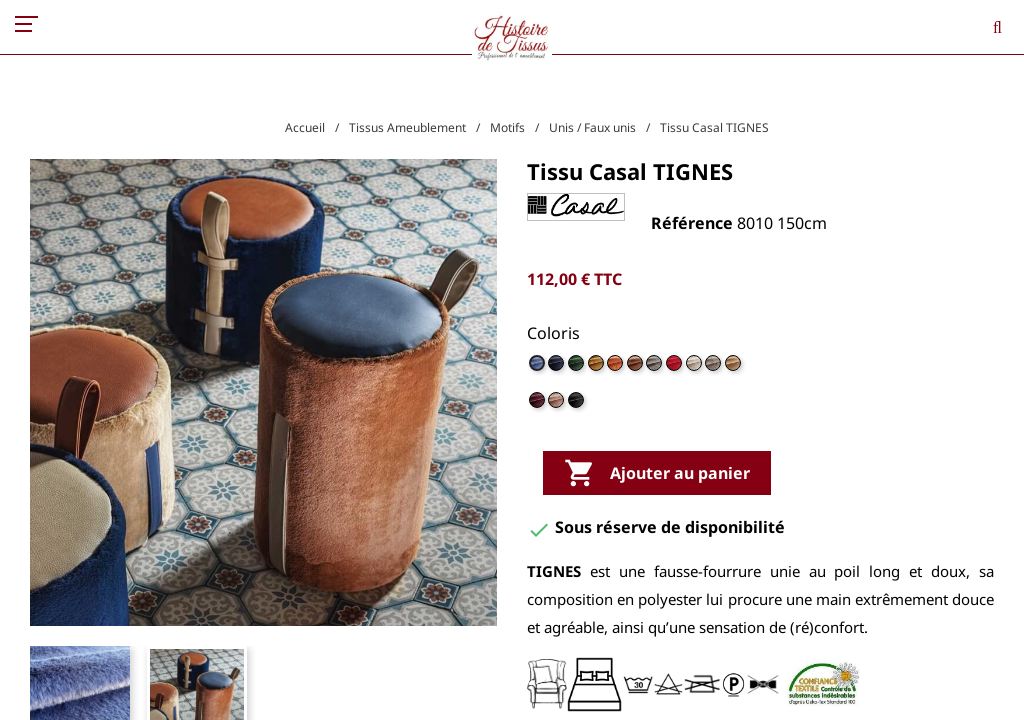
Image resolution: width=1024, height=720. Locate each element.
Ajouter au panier (657, 474)
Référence (692, 223)
